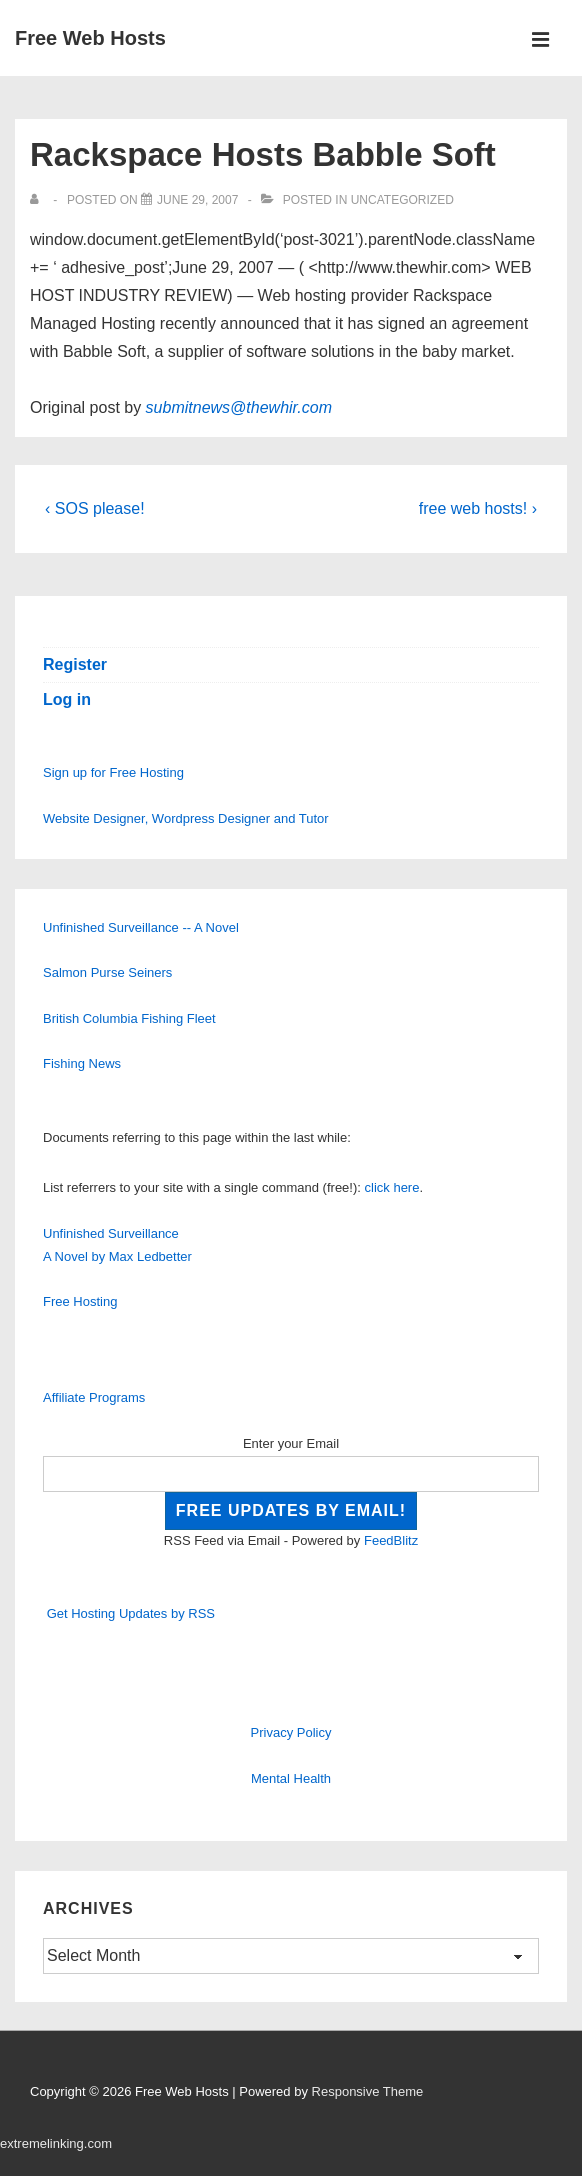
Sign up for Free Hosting (113, 772)
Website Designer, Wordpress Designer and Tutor (186, 818)
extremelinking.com (56, 2143)
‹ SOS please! (95, 508)
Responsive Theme (368, 2091)
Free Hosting (80, 1301)
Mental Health (291, 1778)
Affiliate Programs (94, 1397)
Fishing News (82, 1063)
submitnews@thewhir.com (239, 407)
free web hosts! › (478, 508)
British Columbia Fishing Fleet (129, 1018)
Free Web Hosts (90, 38)
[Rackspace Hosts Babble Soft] (197, 200)
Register (75, 664)
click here (392, 1187)
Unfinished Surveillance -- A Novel (141, 927)
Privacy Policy (291, 1732)
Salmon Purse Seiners (107, 972)
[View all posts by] (38, 200)
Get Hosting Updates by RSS (131, 1613)
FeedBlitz (391, 1540)
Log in (67, 699)
